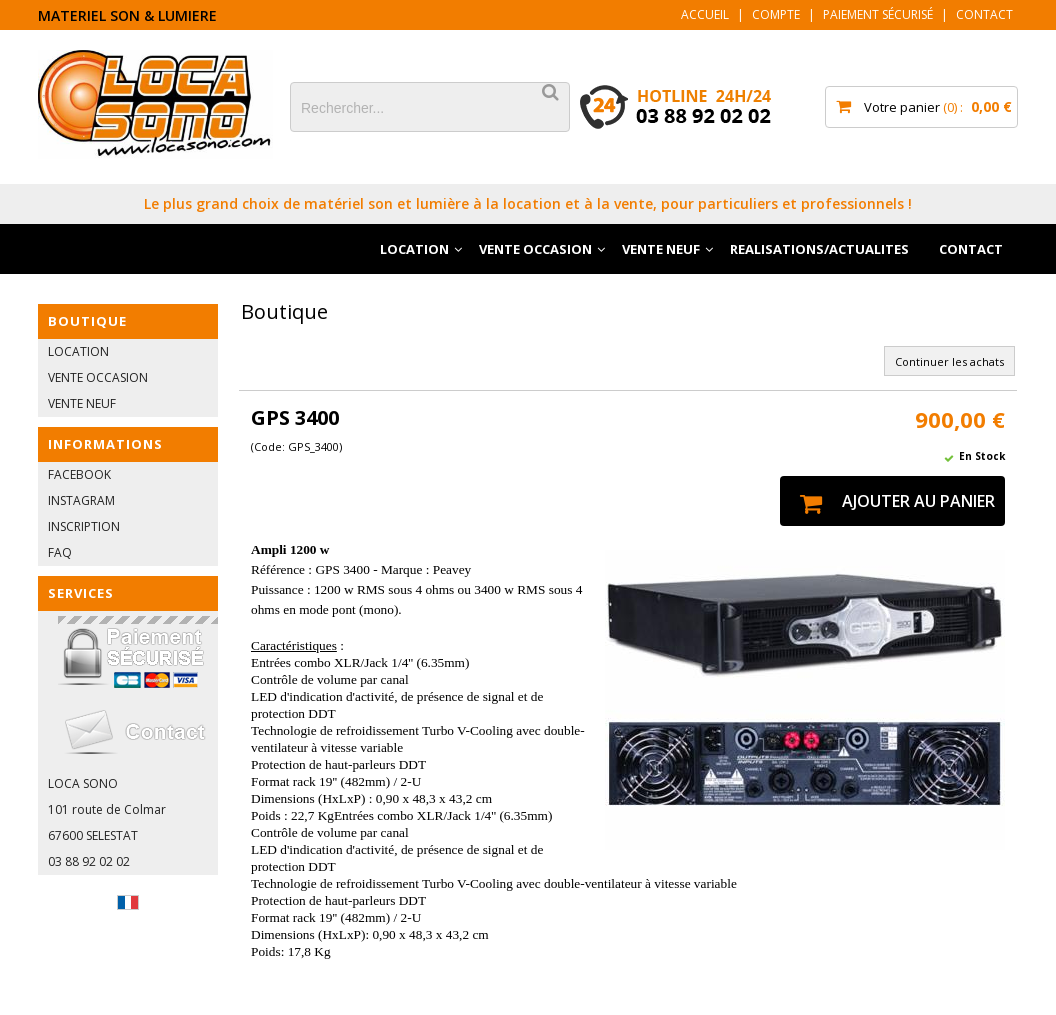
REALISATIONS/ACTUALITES (819, 249)
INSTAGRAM (81, 500)
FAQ (60, 552)
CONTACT (971, 249)
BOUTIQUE (87, 321)
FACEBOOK (79, 474)
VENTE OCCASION (535, 249)
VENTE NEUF (661, 249)
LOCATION (414, 249)
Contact (984, 14)
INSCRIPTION (84, 526)
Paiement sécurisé (878, 14)
